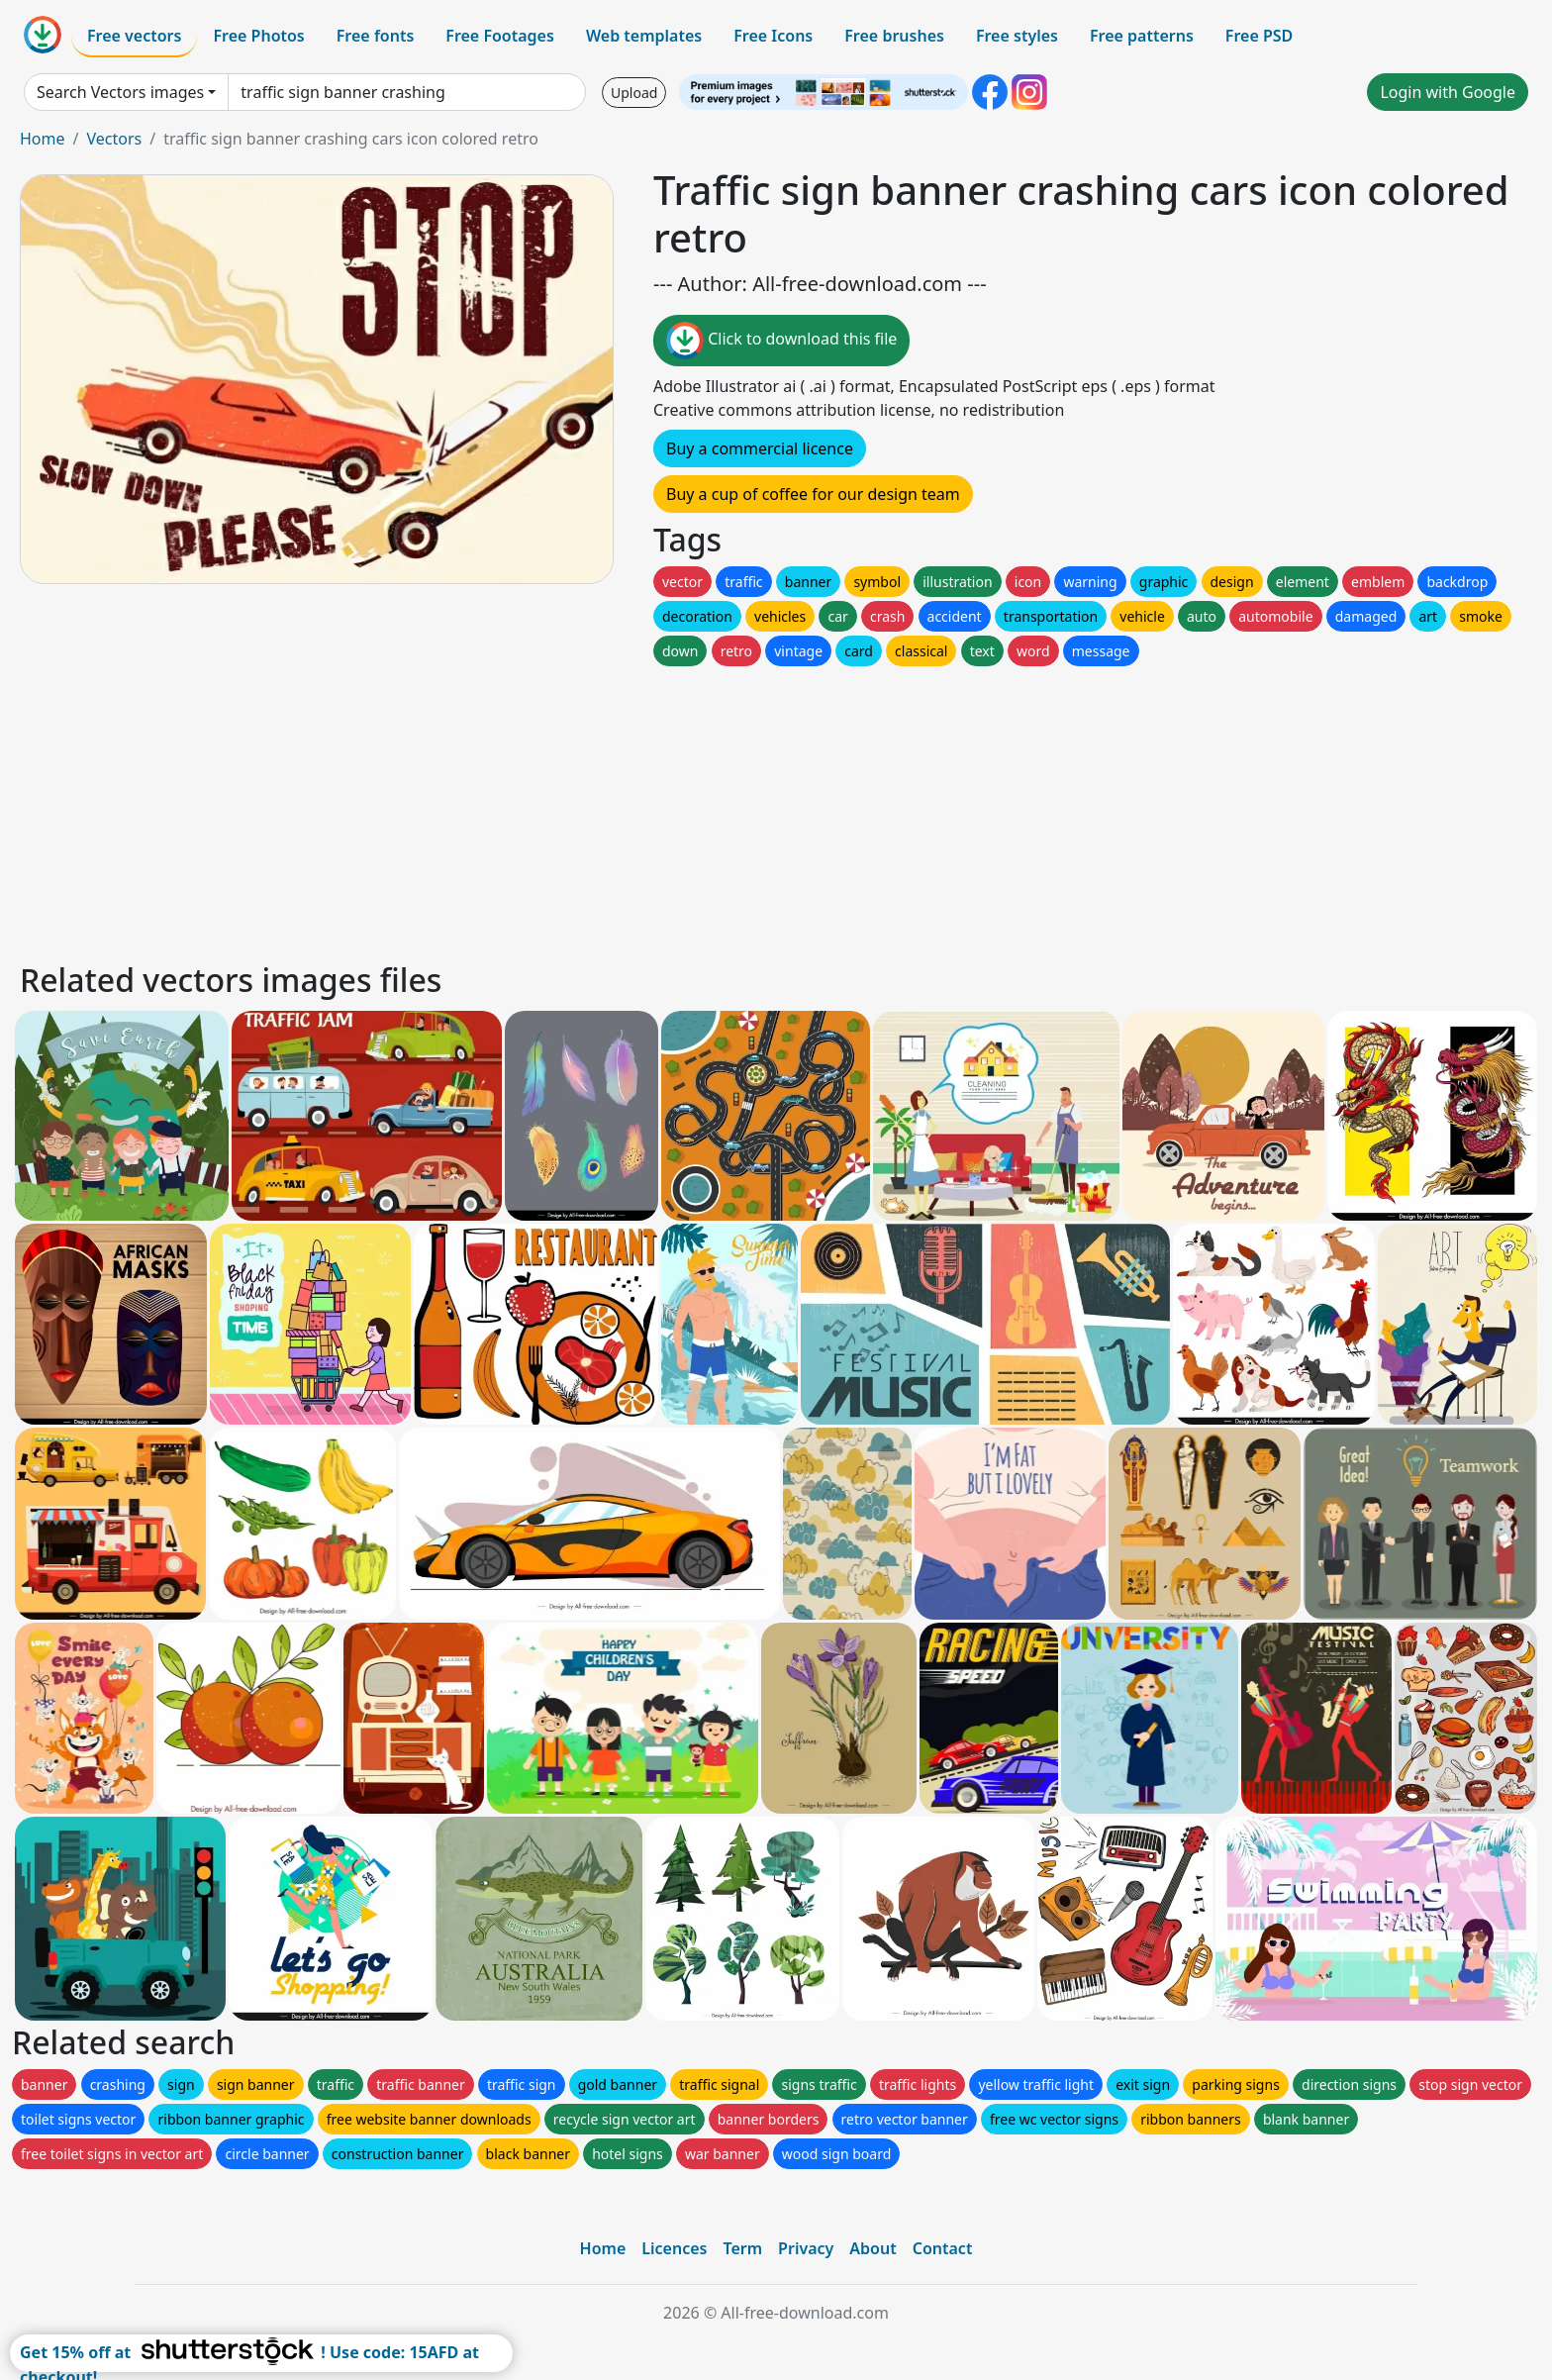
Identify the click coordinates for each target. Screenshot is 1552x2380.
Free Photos (258, 36)
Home (42, 138)
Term (742, 2248)
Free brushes (894, 36)
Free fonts (376, 36)
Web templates (644, 36)
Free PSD (1259, 36)
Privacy (805, 2248)
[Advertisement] (612, 808)
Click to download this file (781, 340)
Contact (943, 2248)
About (872, 2248)
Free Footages (499, 36)
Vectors (114, 138)
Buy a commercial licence (759, 448)
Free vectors (134, 36)
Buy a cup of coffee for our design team (813, 494)
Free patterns (1142, 36)
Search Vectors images (120, 92)
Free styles (1017, 36)
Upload (634, 92)
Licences (674, 2248)
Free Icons (773, 36)
